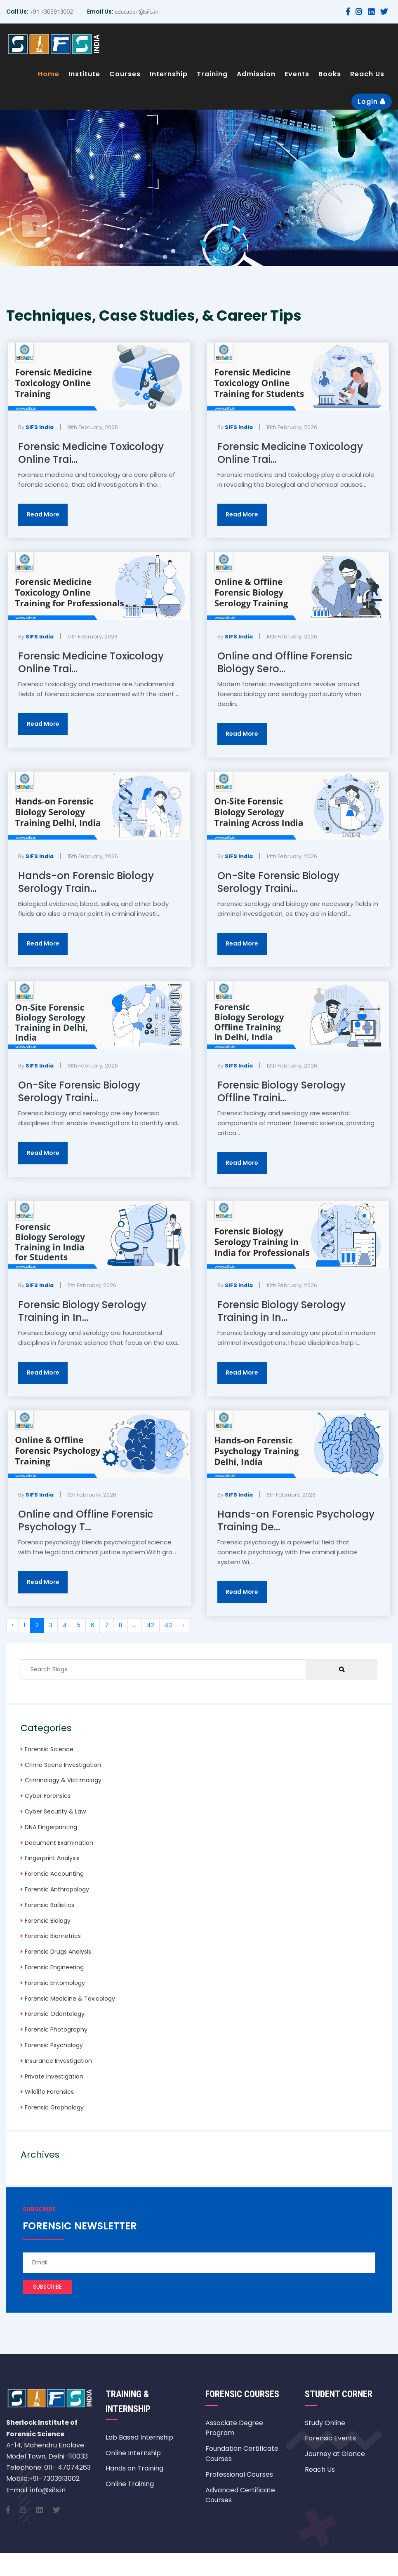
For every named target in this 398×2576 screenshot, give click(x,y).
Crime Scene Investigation (63, 1765)
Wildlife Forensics (49, 2092)
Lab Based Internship (139, 2437)
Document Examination (59, 1843)
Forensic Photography (56, 2029)
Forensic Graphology (54, 2107)
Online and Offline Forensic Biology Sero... (284, 662)
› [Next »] (183, 1625)
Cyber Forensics (48, 1796)
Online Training (130, 2484)
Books (329, 74)
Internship (169, 74)
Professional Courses (239, 2474)
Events (297, 74)
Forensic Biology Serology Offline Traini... (281, 1091)
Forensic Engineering (54, 1967)
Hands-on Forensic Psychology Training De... (295, 1520)
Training (212, 74)
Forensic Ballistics (49, 1905)
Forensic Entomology (55, 1983)
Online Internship (133, 2453)
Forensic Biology (48, 1921)
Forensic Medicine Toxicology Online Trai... (91, 453)
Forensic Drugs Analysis (58, 1951)
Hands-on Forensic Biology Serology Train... (86, 882)
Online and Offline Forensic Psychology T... (85, 1520)
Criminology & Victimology (63, 1780)
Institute (84, 74)
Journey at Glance (335, 2454)
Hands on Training (134, 2468)
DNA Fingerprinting (51, 1827)
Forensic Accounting (54, 1874)
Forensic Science (49, 1749)
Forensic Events (330, 2438)
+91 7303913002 (50, 11)
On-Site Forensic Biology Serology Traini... (278, 882)
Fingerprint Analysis (52, 1858)
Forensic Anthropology (57, 1889)
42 (150, 1625)
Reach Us (367, 74)
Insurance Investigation (58, 2061)
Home (48, 74)
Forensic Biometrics (53, 1936)
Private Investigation (54, 2076)
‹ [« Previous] (12, 1625)
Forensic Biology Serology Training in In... (82, 1311)
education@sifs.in (135, 11)
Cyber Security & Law (55, 1811)
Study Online (325, 2423)
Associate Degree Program (234, 2428)
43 (168, 1625)
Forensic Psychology (54, 2045)
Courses (125, 74)
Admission (256, 74)
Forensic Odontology (55, 2014)
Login (372, 102)
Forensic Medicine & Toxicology (70, 1998)
